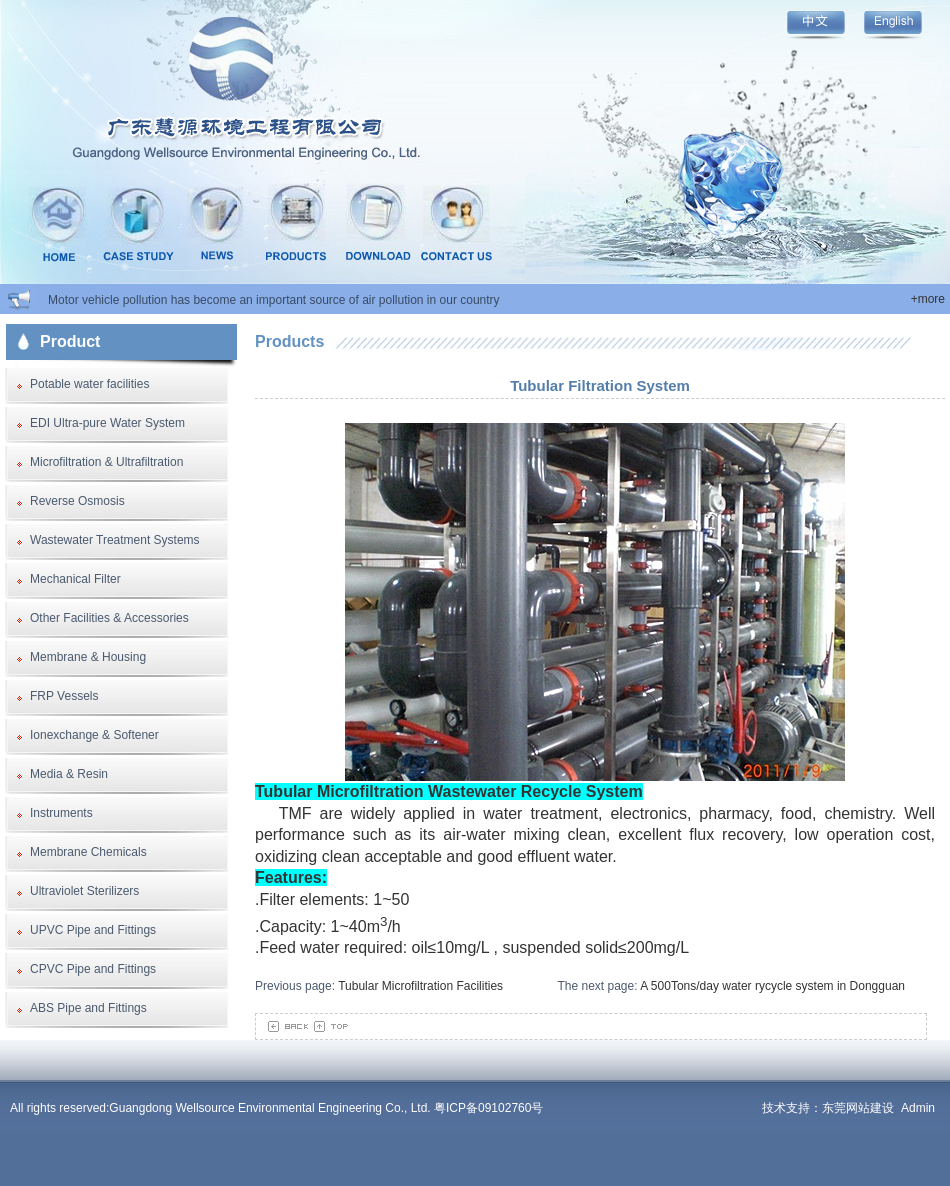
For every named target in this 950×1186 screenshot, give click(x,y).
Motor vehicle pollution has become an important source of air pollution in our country (274, 300)
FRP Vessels (64, 696)
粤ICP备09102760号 (488, 1108)
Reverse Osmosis (77, 501)
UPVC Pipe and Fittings (93, 930)
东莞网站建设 (858, 1108)
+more (928, 299)
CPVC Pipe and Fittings (93, 969)
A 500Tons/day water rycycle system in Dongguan (772, 986)
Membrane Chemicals (88, 852)
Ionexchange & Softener (94, 735)
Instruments (61, 813)
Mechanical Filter (75, 579)
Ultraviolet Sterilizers (84, 891)
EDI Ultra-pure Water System (107, 423)
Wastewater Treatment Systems (115, 540)
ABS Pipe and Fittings (88, 1008)
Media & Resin (69, 774)
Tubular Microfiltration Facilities (420, 986)
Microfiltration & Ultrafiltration (106, 462)
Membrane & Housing (88, 657)
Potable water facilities (89, 384)
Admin (918, 1108)
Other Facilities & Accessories (109, 618)
